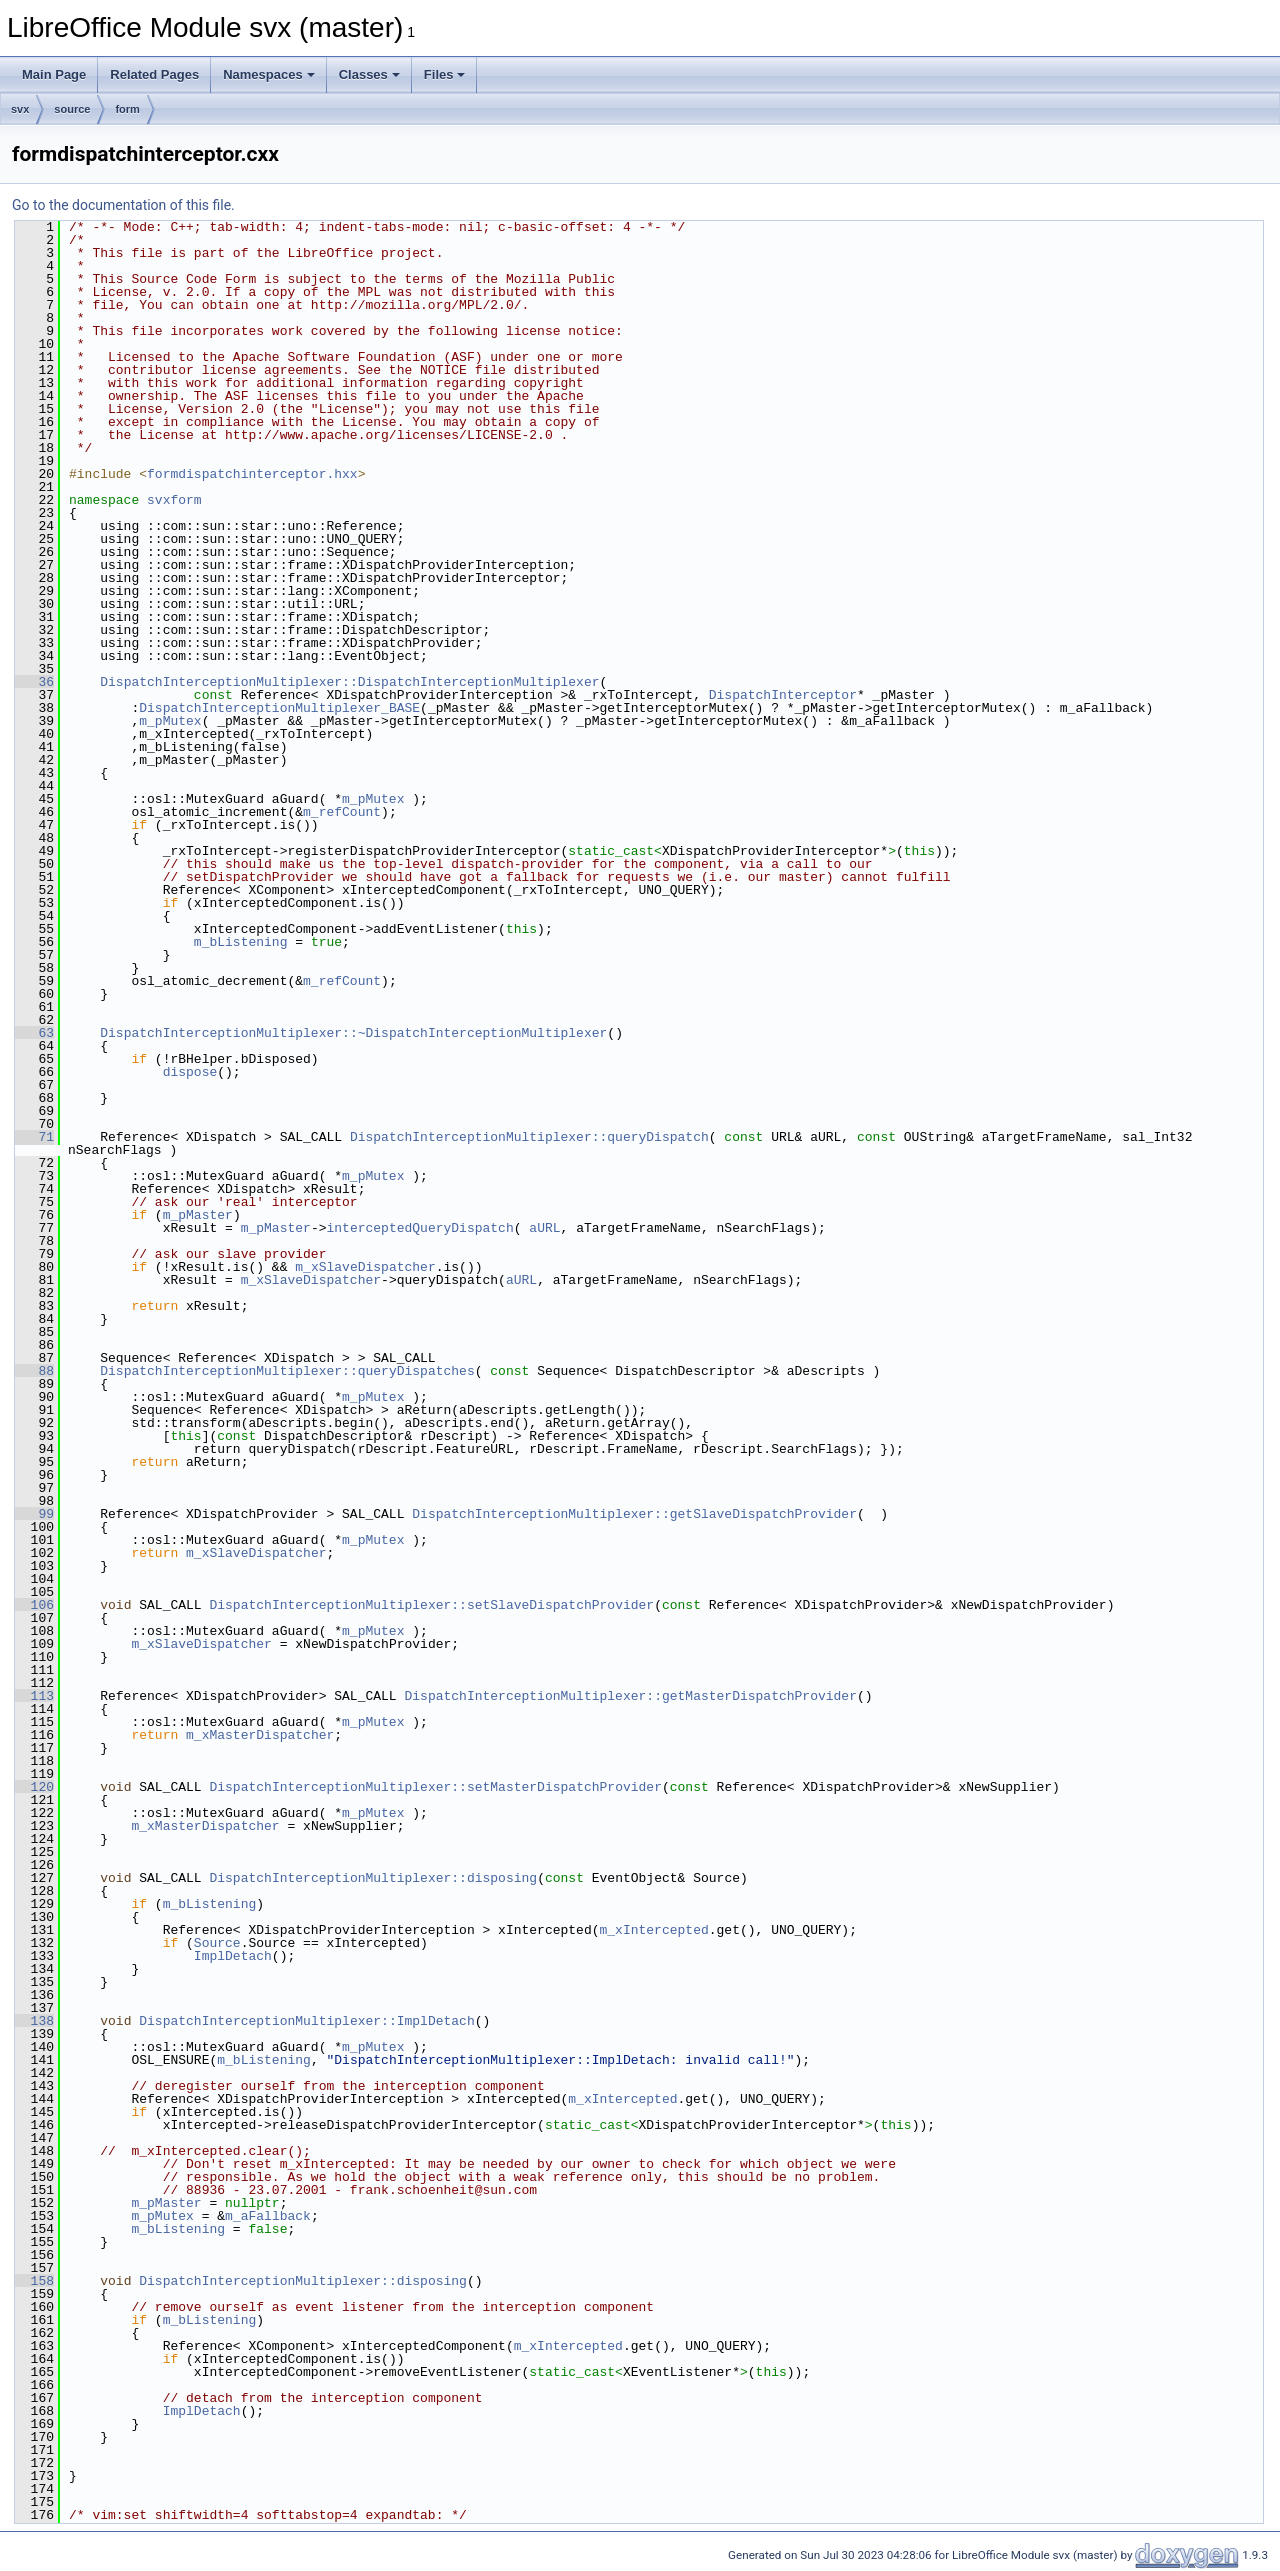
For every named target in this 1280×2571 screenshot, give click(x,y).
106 (34, 1605)
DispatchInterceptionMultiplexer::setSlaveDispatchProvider (431, 1605)
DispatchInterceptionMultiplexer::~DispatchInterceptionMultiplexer (353, 1033)
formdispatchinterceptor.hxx (252, 474)
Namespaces (269, 74)
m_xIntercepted (653, 1930)
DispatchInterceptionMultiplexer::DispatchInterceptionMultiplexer (349, 682)
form (127, 109)
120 (34, 1787)
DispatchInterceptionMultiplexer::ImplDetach (306, 2021)
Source (217, 1943)
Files (445, 74)
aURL (544, 1228)
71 (34, 1137)
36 (34, 682)
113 (34, 1696)
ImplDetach (233, 1956)
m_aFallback (268, 2216)
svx (20, 109)
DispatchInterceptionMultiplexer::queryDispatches (287, 1371)
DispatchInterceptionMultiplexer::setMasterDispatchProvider (435, 1787)
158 (34, 2281)
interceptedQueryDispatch (419, 1228)
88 (34, 1371)
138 (34, 2021)
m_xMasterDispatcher (260, 1735)
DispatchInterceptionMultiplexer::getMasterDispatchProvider (630, 1696)
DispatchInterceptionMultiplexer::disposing (373, 1878)
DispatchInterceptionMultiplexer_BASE (279, 708)
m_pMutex (170, 721)
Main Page (54, 74)
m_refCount (342, 812)
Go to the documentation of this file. (123, 205)
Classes (369, 74)
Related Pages (154, 74)
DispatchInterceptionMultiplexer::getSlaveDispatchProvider (634, 1514)
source (72, 109)
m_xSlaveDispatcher (365, 1267)
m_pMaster (198, 1215)
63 (34, 1033)
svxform (174, 500)
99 (34, 1514)
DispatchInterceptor (783, 695)
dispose (190, 1072)
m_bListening (241, 942)
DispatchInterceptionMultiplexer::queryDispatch (529, 1137)
